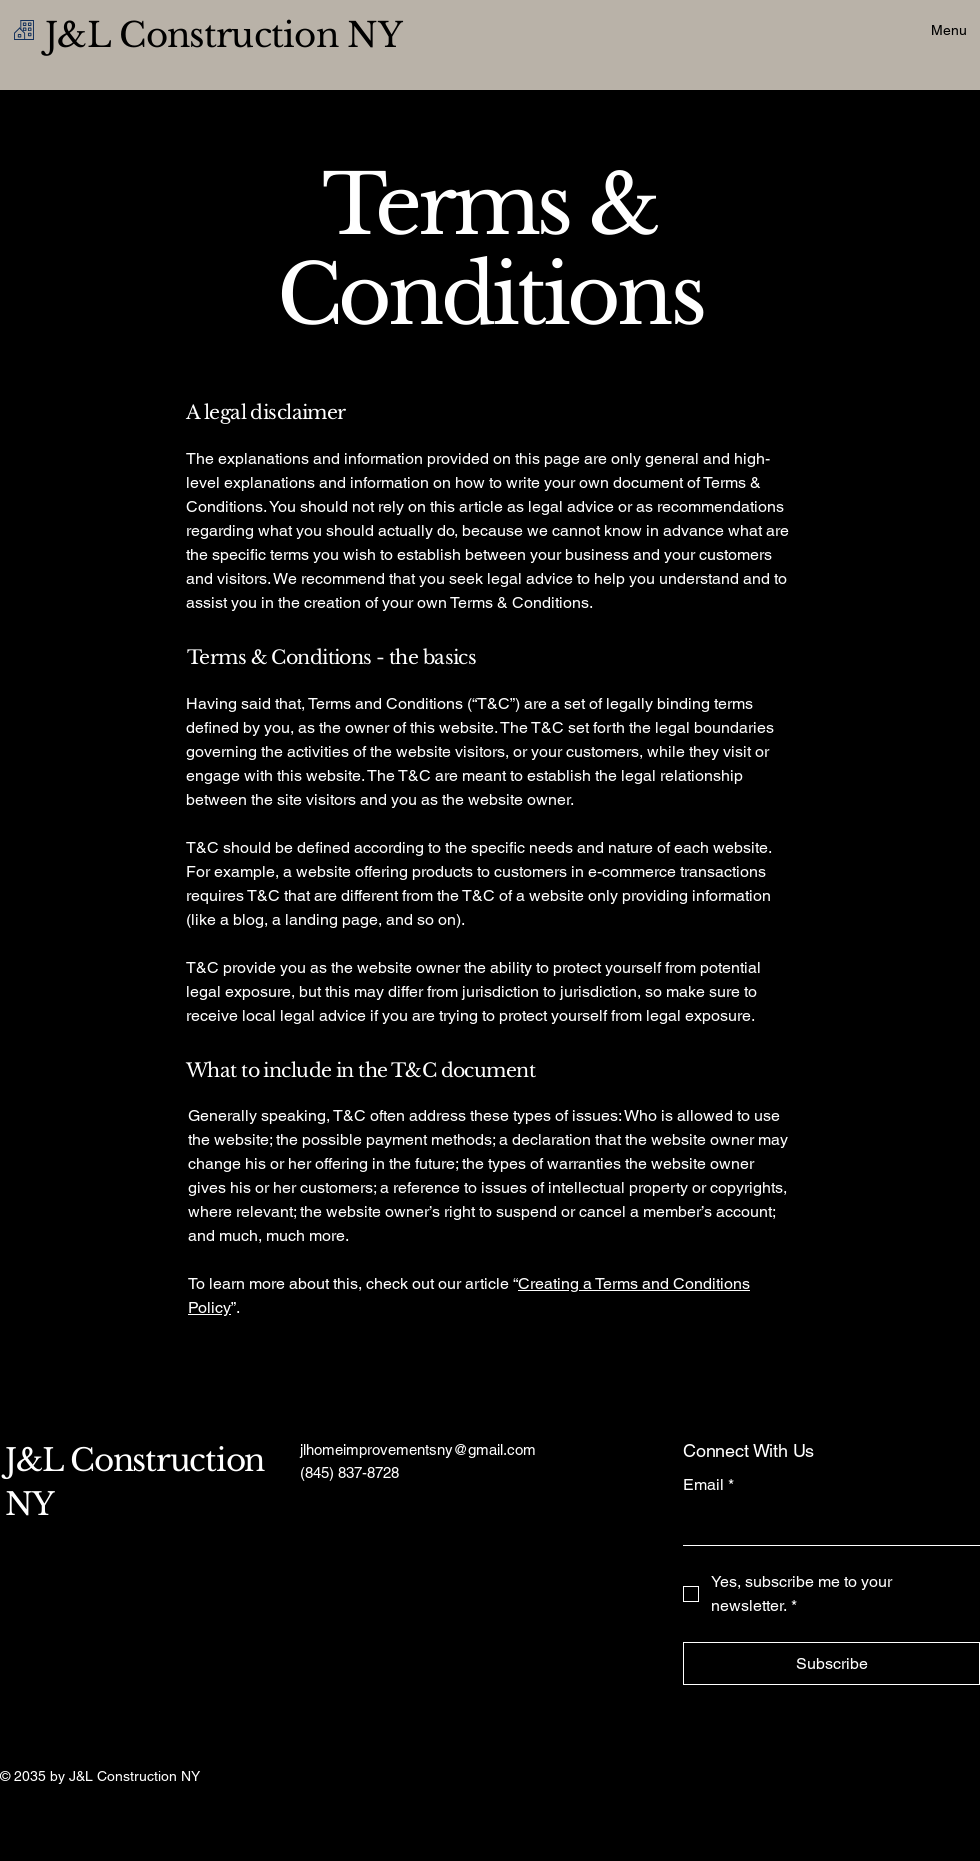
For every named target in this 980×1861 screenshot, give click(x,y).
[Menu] (927, 30)
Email (708, 1485)
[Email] (825, 1525)
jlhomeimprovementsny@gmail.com (418, 1449)
